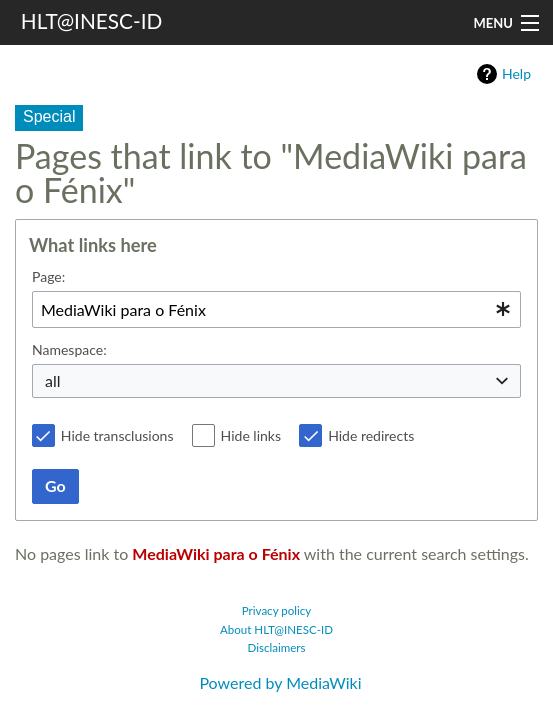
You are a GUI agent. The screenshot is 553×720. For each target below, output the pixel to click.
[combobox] (276, 309)
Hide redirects (371, 435)
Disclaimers (277, 647)
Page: (48, 276)
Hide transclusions (117, 435)
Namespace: (69, 349)
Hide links (251, 435)
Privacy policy (277, 610)
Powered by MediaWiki (280, 682)
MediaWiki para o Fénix (216, 553)
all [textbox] (53, 380)
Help (516, 73)
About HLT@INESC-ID (276, 629)
